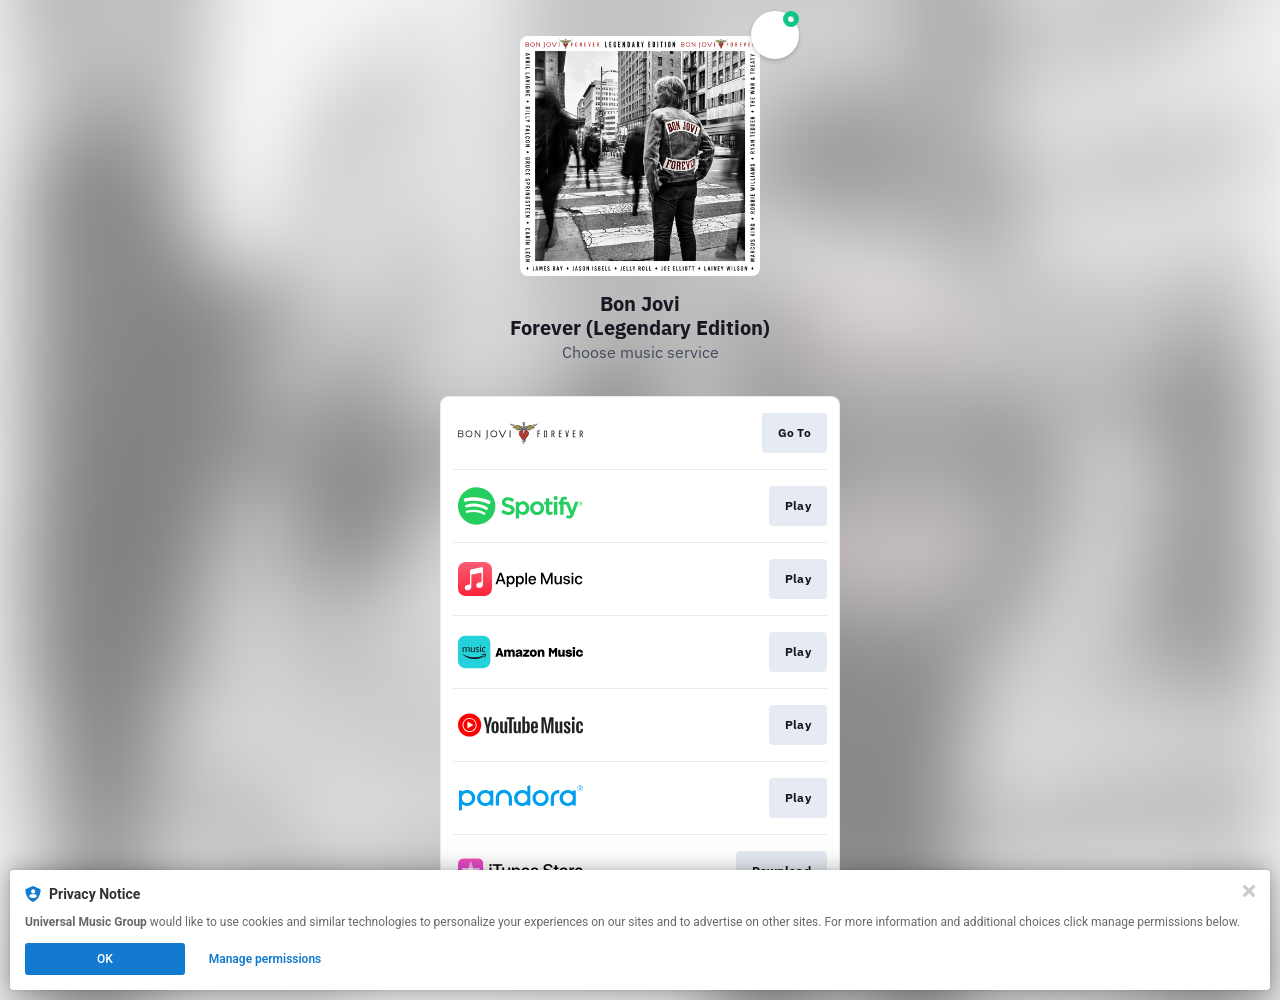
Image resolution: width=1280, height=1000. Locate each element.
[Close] (1249, 891)
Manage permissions (265, 959)
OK (105, 959)
